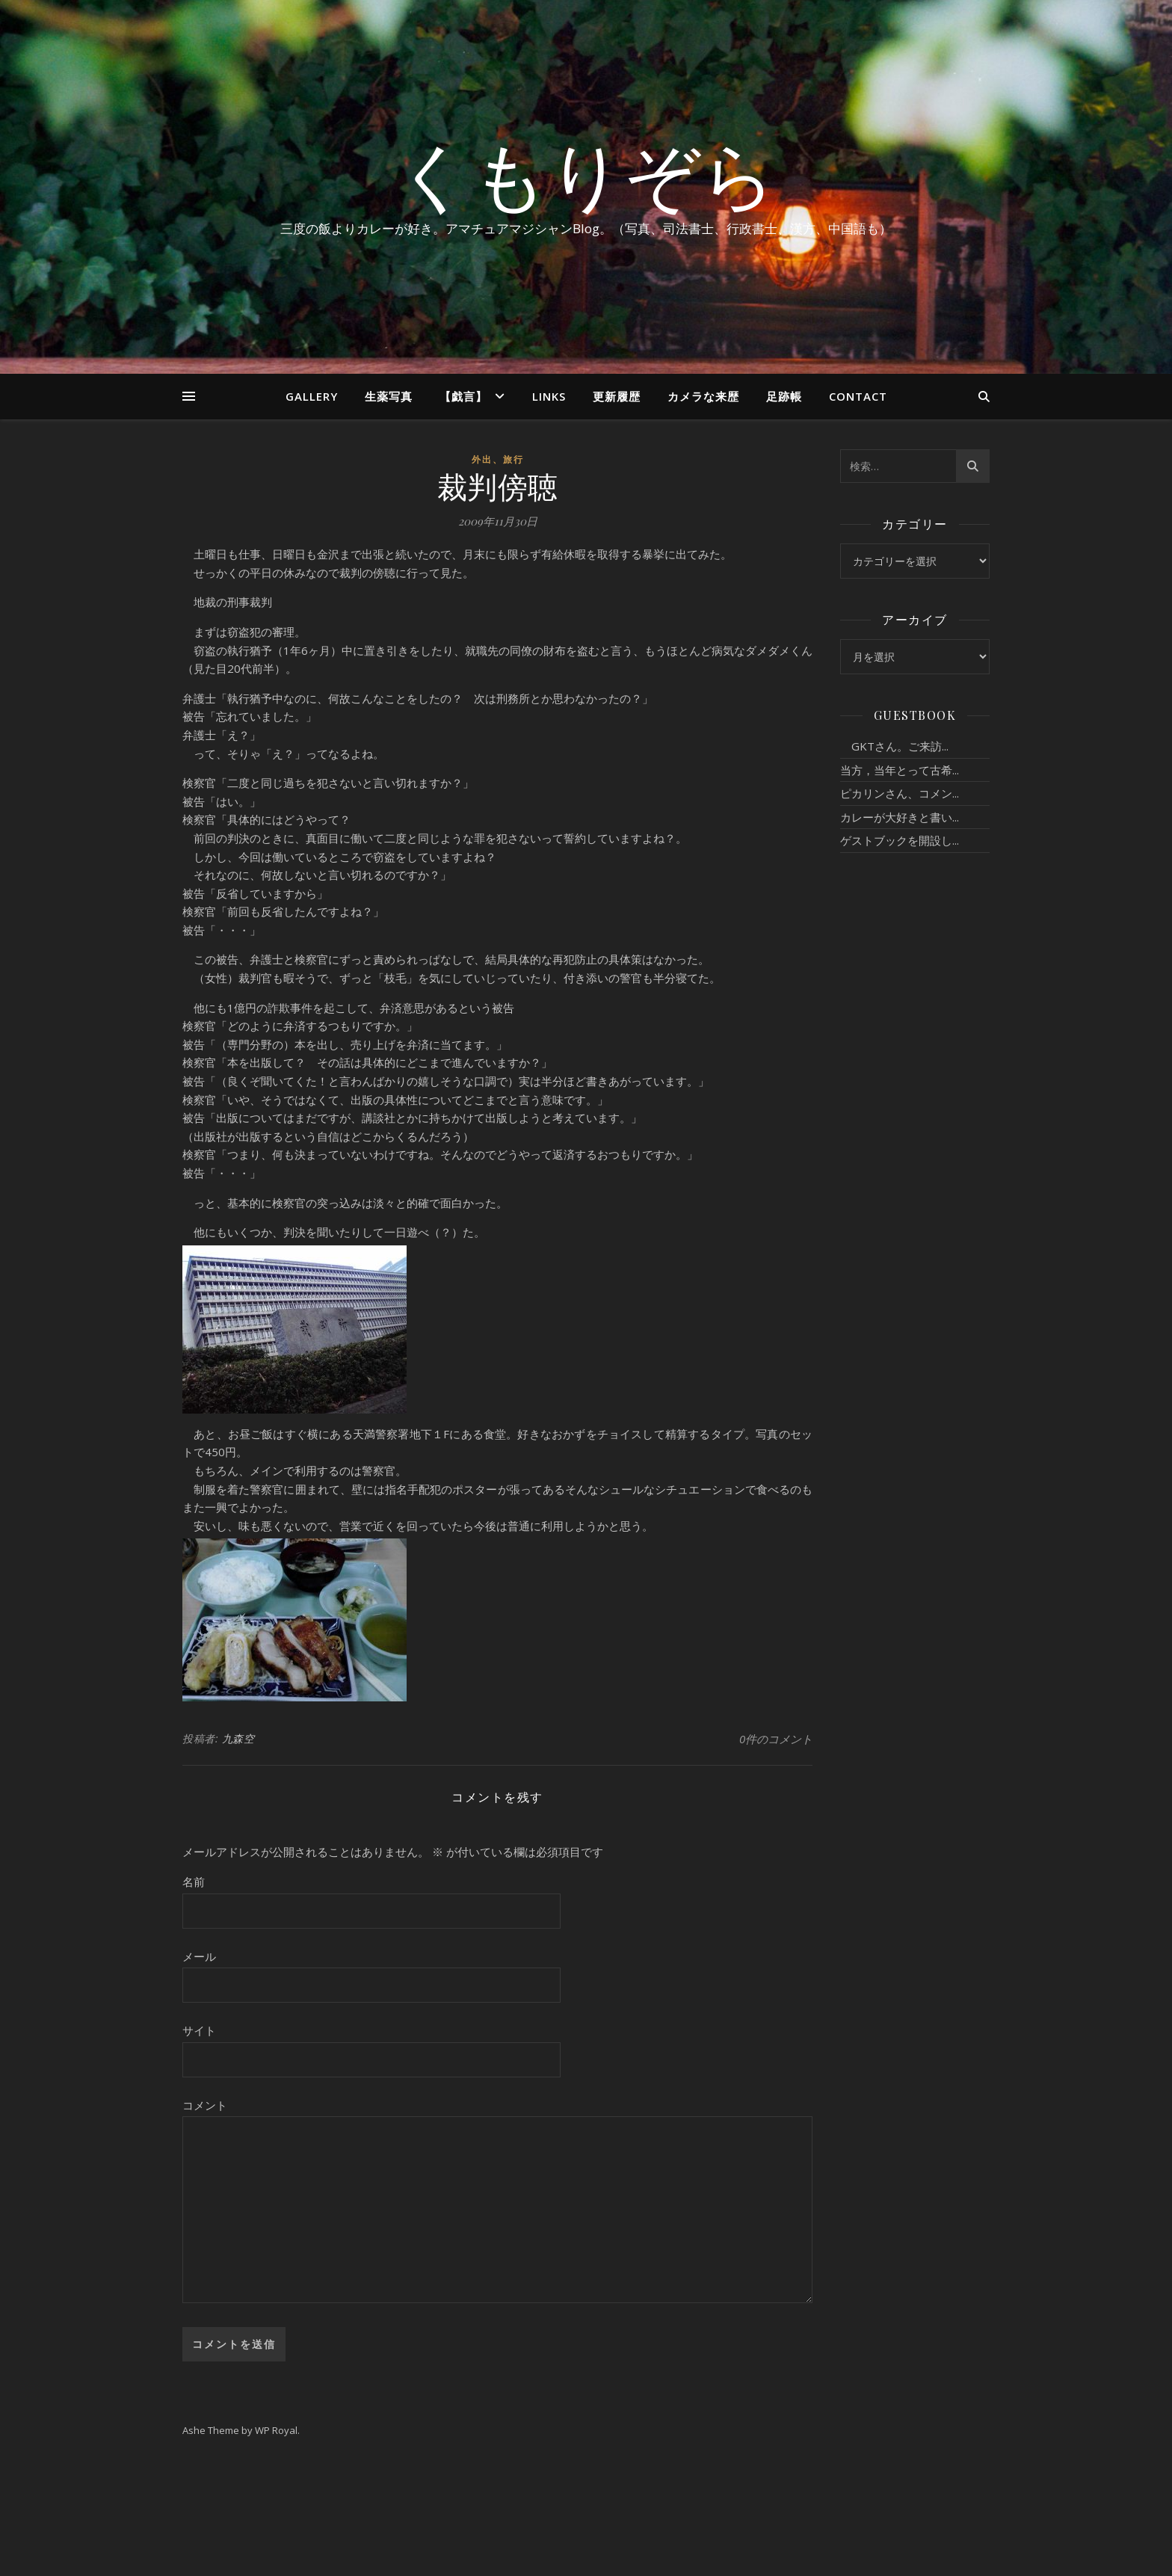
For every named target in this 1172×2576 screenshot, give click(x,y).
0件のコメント (775, 1738)
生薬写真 (389, 396)
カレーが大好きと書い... (899, 817)
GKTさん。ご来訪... (894, 746)
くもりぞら (586, 173)
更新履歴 (617, 396)
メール (199, 1956)
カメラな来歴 (703, 396)
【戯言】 (463, 396)
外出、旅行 (498, 459)
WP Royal (276, 2430)
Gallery (312, 396)
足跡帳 (784, 396)
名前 (193, 1881)
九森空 (238, 1738)
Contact (858, 396)
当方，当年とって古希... (899, 769)
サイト (199, 2030)
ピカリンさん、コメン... (899, 793)
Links (549, 396)
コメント (204, 2105)
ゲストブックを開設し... (899, 840)
